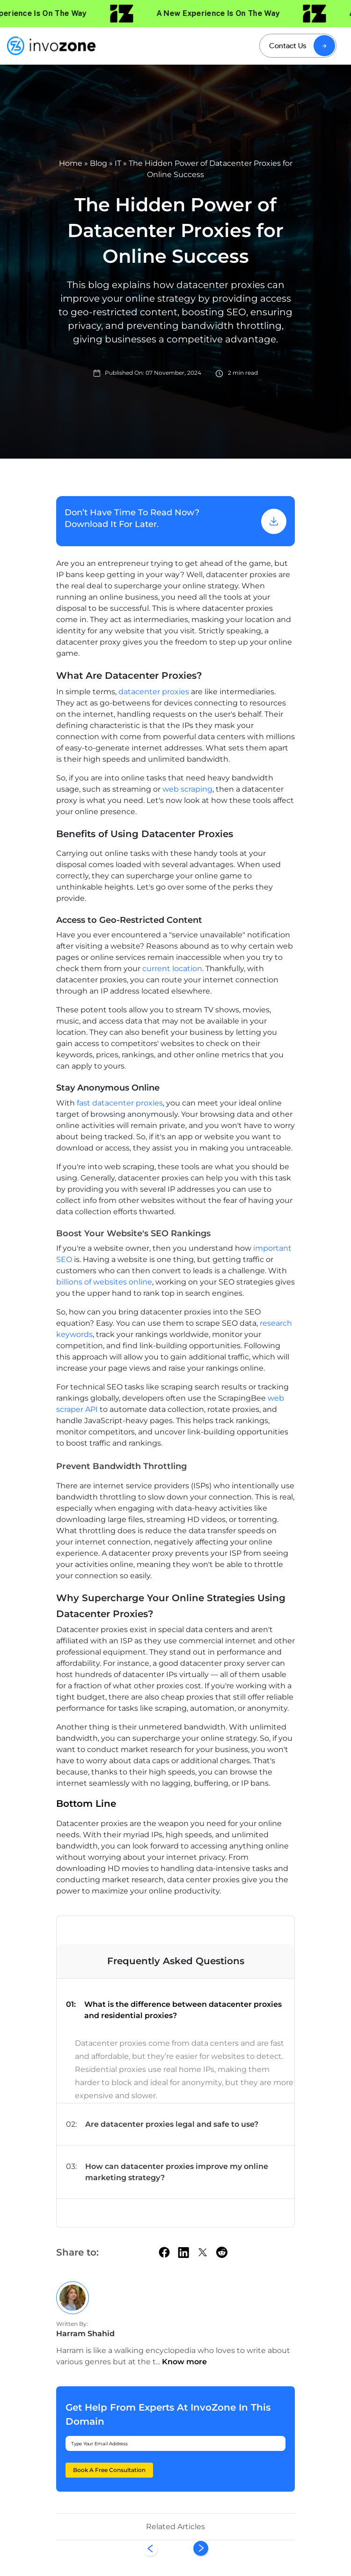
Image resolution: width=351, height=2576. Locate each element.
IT (118, 163)
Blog (98, 163)
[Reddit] (221, 2252)
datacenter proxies (153, 691)
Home (70, 163)
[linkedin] (183, 2251)
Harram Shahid (85, 2333)
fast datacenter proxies (120, 1103)
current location (172, 968)
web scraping (187, 789)
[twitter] (202, 2252)
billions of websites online (104, 1281)
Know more (184, 2361)
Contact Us (287, 45)
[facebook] (164, 2252)
